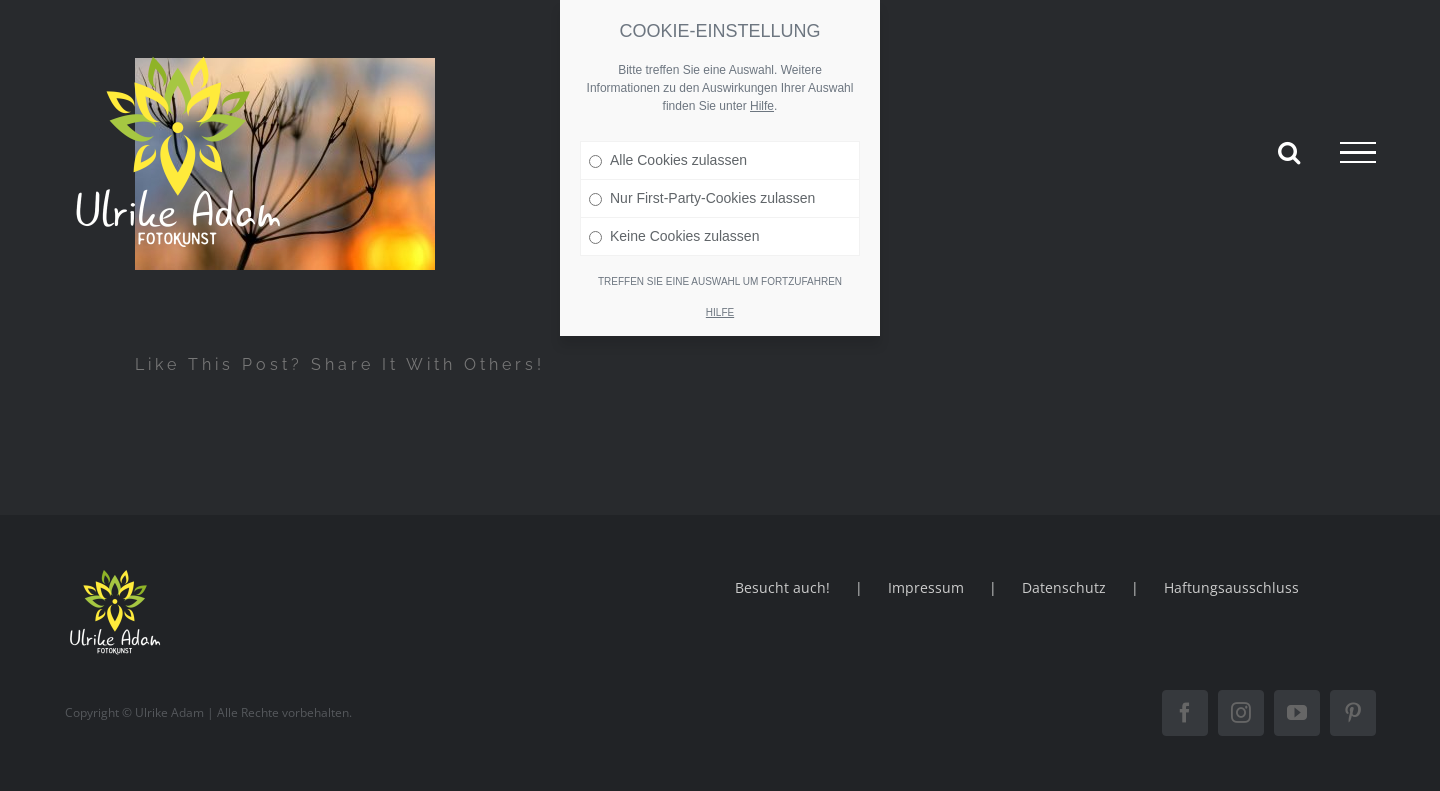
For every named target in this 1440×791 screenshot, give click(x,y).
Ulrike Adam (169, 712)
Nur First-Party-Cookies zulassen (702, 197)
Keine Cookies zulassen (674, 235)
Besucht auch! (782, 587)
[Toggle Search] (1289, 152)
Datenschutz (1064, 587)
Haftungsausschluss (1231, 587)
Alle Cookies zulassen (668, 159)
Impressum (926, 587)
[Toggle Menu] (1358, 153)
